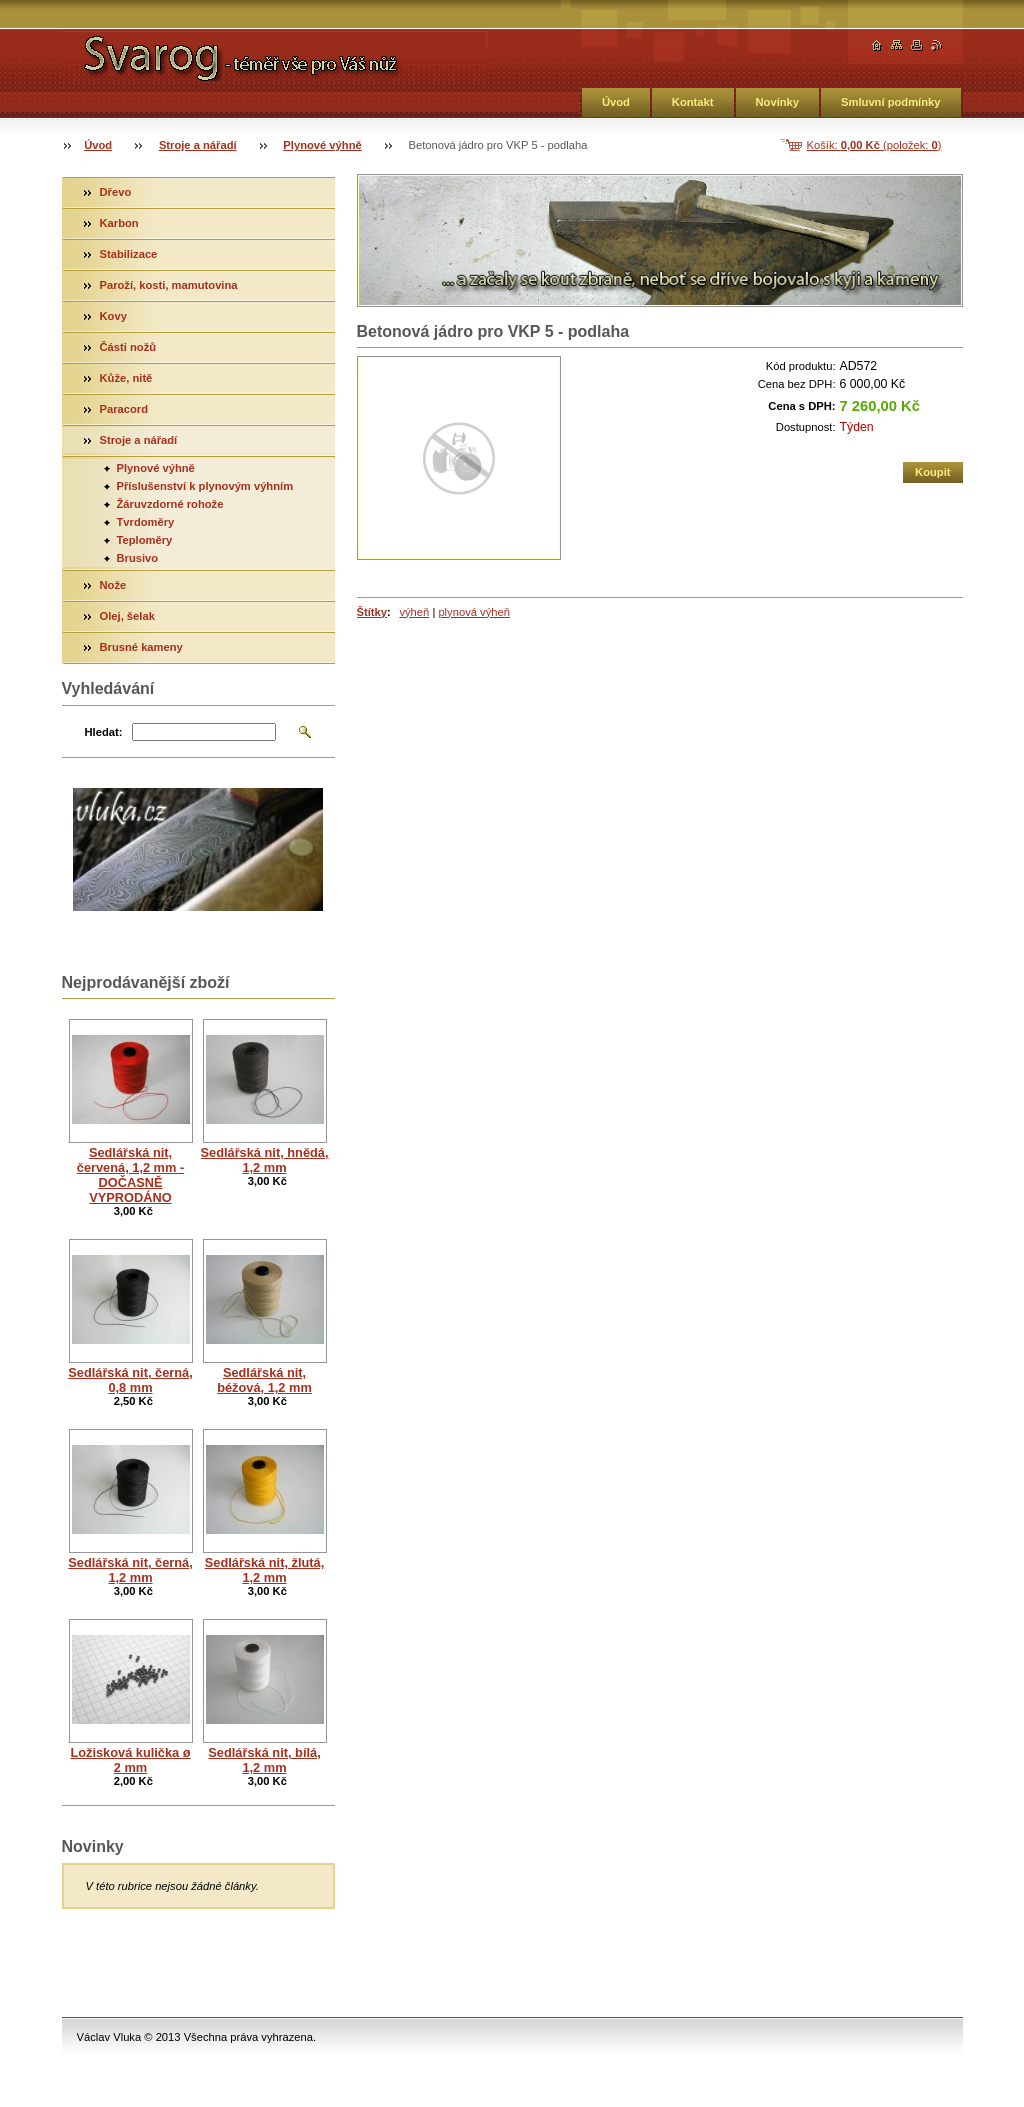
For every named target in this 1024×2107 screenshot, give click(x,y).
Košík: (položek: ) (874, 145)
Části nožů (128, 347)
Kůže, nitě (126, 378)
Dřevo (116, 192)
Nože (113, 585)
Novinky (778, 102)
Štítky (372, 612)
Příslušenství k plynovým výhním (205, 486)
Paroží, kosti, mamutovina (169, 285)
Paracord (124, 409)
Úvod (616, 102)
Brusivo (138, 558)
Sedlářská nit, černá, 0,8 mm (130, 1380)
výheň (414, 612)
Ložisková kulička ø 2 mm (130, 1760)
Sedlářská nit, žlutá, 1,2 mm (264, 1570)
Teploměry (145, 540)
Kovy (113, 316)
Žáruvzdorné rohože (170, 504)
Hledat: (104, 732)
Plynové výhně (322, 145)
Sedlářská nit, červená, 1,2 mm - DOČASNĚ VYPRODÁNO (130, 1175)
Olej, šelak (127, 616)
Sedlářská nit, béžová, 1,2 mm (264, 1380)
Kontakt (693, 102)
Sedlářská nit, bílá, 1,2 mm (264, 1760)
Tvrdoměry (146, 522)
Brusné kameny (141, 647)
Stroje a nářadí (198, 145)
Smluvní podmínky (890, 102)
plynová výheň (474, 612)
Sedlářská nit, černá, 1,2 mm (130, 1570)
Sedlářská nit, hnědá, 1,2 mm (265, 1160)
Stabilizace (129, 254)
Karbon (119, 223)
